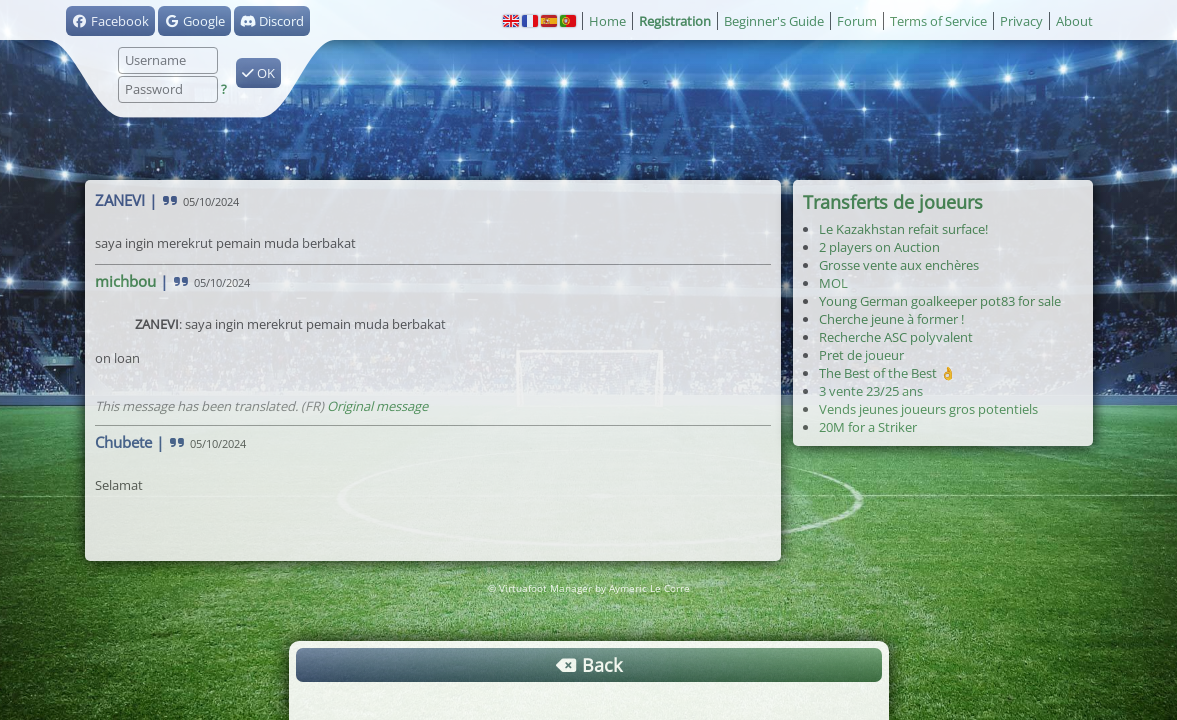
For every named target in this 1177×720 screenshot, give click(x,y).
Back (589, 665)
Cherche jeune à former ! (891, 319)
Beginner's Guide (774, 21)
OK (258, 73)
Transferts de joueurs (893, 202)
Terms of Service (938, 21)
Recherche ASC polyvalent (896, 337)
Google (194, 21)
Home (607, 21)
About (1074, 21)
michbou (125, 281)
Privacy (1021, 21)
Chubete (123, 442)
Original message (377, 406)
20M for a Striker (868, 427)
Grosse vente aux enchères (899, 265)
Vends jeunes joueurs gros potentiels (928, 409)
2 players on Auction (879, 247)
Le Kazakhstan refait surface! (903, 229)
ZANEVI (120, 200)
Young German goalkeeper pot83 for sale (940, 301)
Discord (272, 21)
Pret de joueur (861, 355)
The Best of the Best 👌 (887, 373)
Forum (857, 21)
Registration (675, 21)
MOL (833, 283)
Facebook (110, 21)
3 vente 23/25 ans (871, 391)
